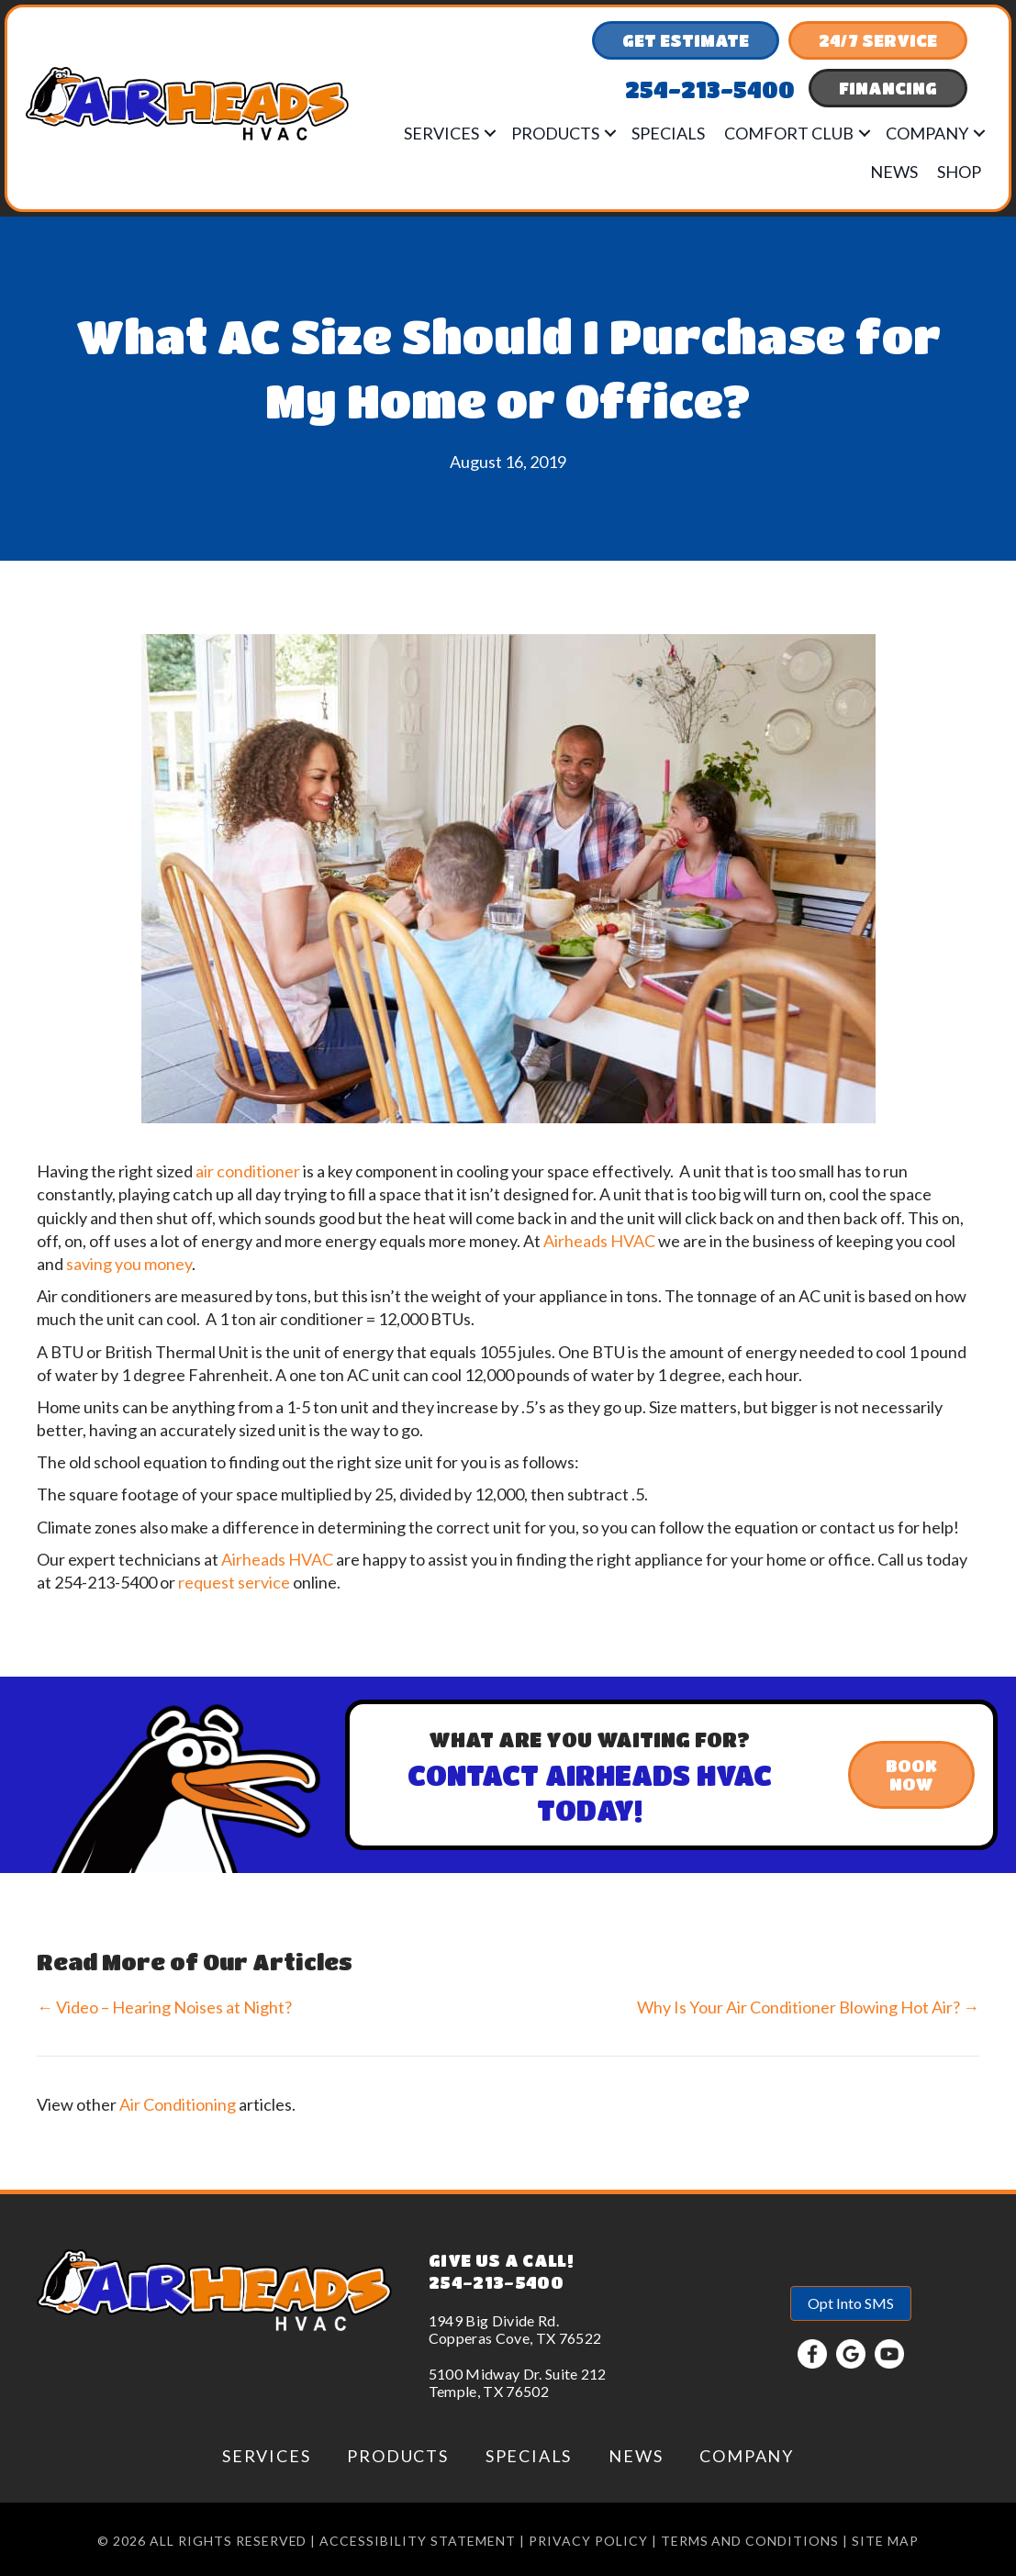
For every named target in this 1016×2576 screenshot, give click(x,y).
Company (927, 133)
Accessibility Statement (417, 2540)
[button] (490, 133)
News (894, 172)
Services (441, 133)
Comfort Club (789, 133)
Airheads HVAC (599, 1241)
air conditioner (247, 1171)
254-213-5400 (496, 2282)
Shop (959, 172)
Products (555, 133)
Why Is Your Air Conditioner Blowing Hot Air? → (808, 2007)
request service (234, 1582)
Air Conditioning (177, 2104)
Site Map (885, 2540)
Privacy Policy (588, 2540)
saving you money (129, 1264)
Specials (668, 133)
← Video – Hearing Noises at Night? (164, 2007)
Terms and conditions (750, 2540)
